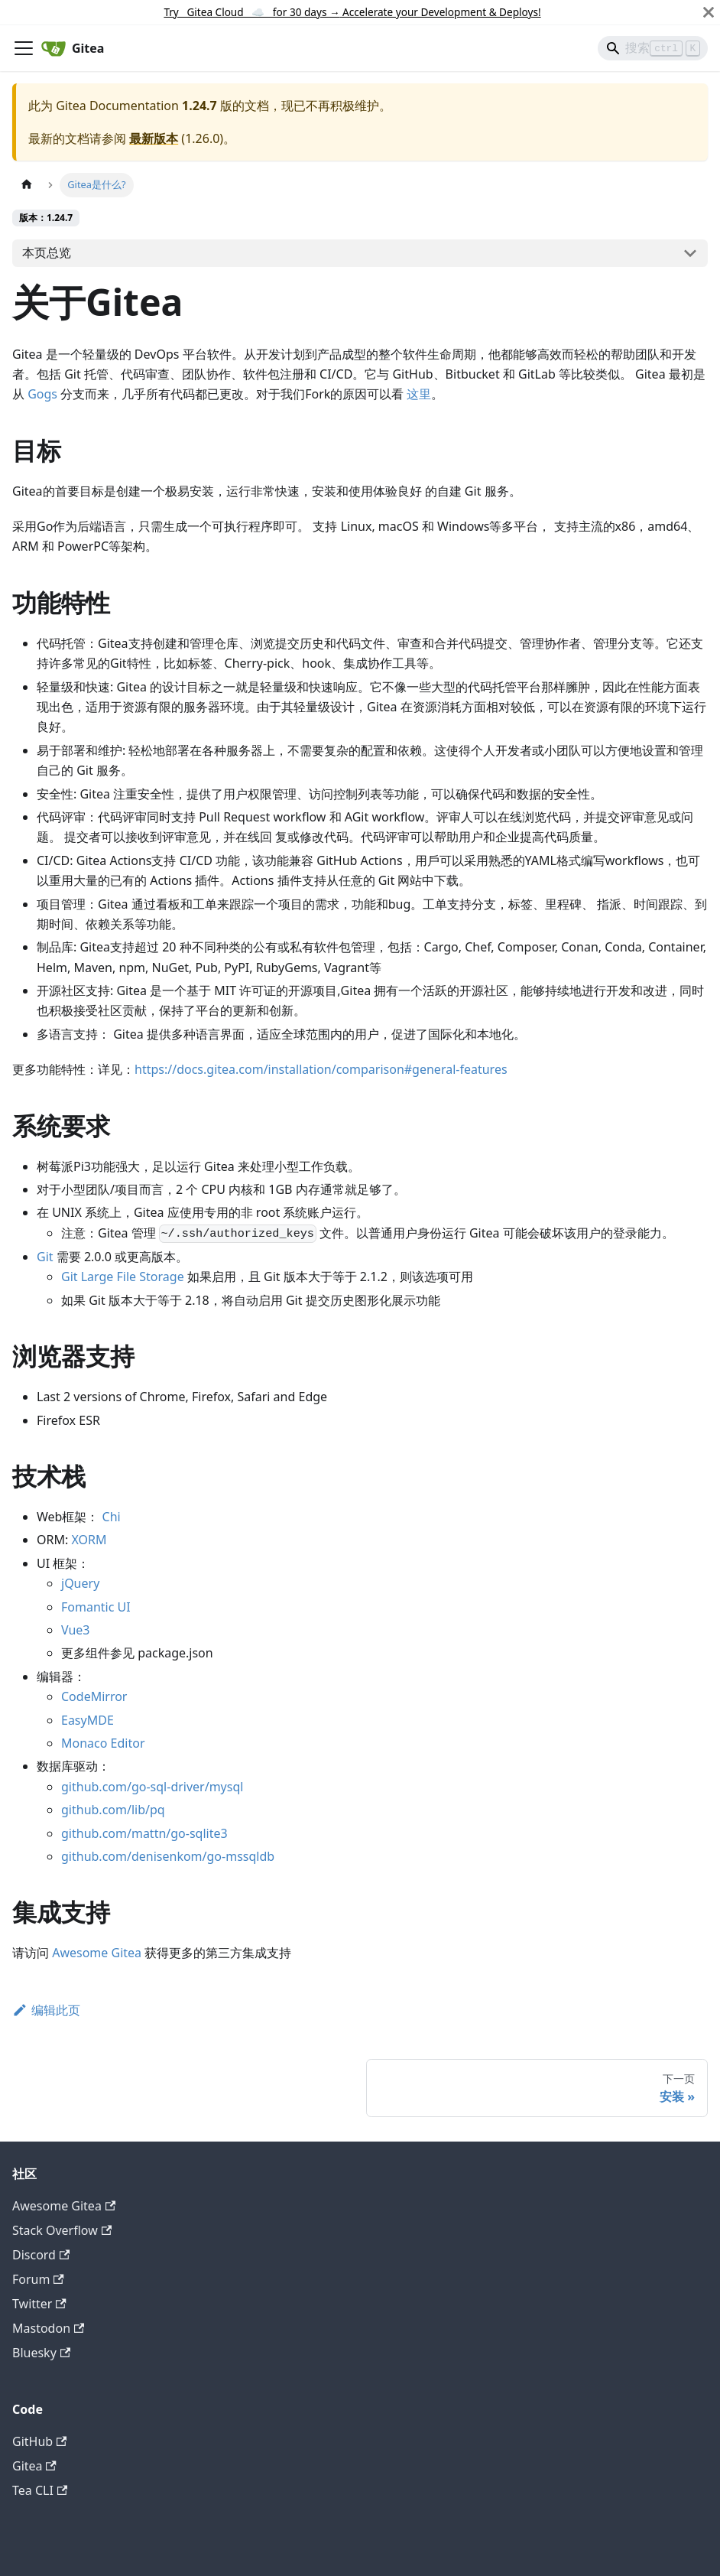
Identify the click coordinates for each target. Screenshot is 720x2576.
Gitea (34, 2465)
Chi (111, 1516)
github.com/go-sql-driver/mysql (152, 1786)
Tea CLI (39, 2490)
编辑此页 (46, 2010)
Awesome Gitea (96, 1952)
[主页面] (26, 185)
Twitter (39, 2303)
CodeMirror (94, 1696)
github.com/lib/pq (113, 1809)
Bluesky (41, 2352)
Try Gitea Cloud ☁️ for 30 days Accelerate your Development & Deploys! (352, 12)
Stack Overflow (62, 2230)
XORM (88, 1539)
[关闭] (708, 12)
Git (45, 1256)
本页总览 (46, 252)
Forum (38, 2279)
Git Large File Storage (122, 1276)
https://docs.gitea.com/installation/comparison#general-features (321, 1069)
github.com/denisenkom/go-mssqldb (167, 1856)
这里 (419, 393)
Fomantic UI (96, 1607)
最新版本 (153, 138)
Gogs (42, 393)
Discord (41, 2254)
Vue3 (75, 1629)
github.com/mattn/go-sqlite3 (144, 1833)
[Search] (653, 48)
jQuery (80, 1583)
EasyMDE (87, 1720)
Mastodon (48, 2328)
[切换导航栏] (23, 48)
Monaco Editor (103, 1743)
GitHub (39, 2441)
